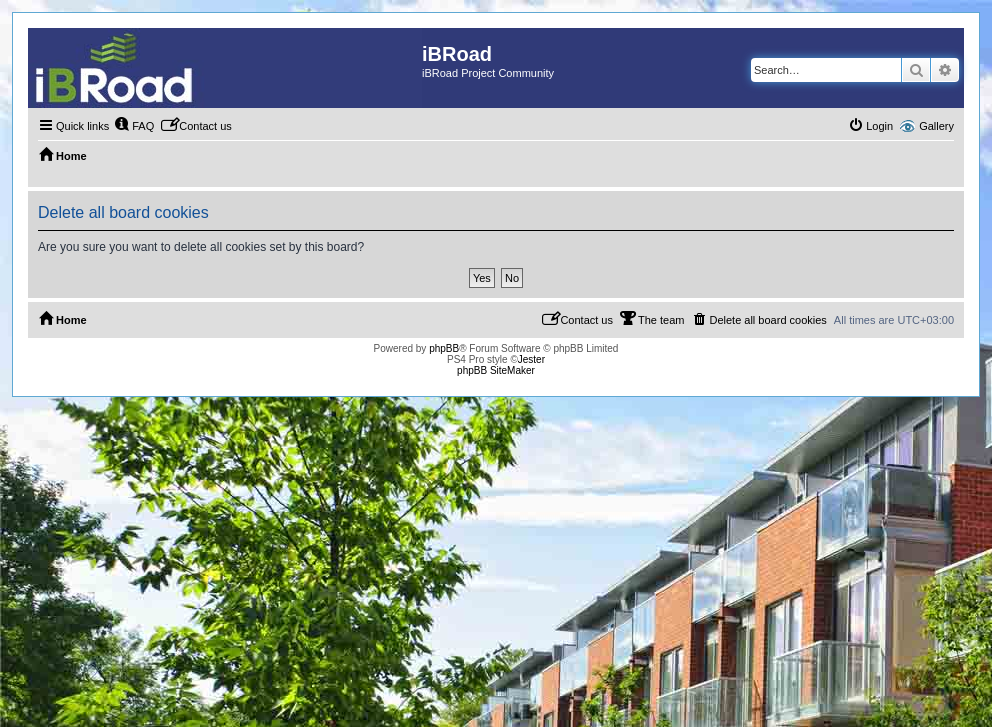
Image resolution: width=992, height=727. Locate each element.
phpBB (444, 348)
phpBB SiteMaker (496, 370)
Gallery (936, 126)
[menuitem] (134, 126)
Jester (531, 359)
